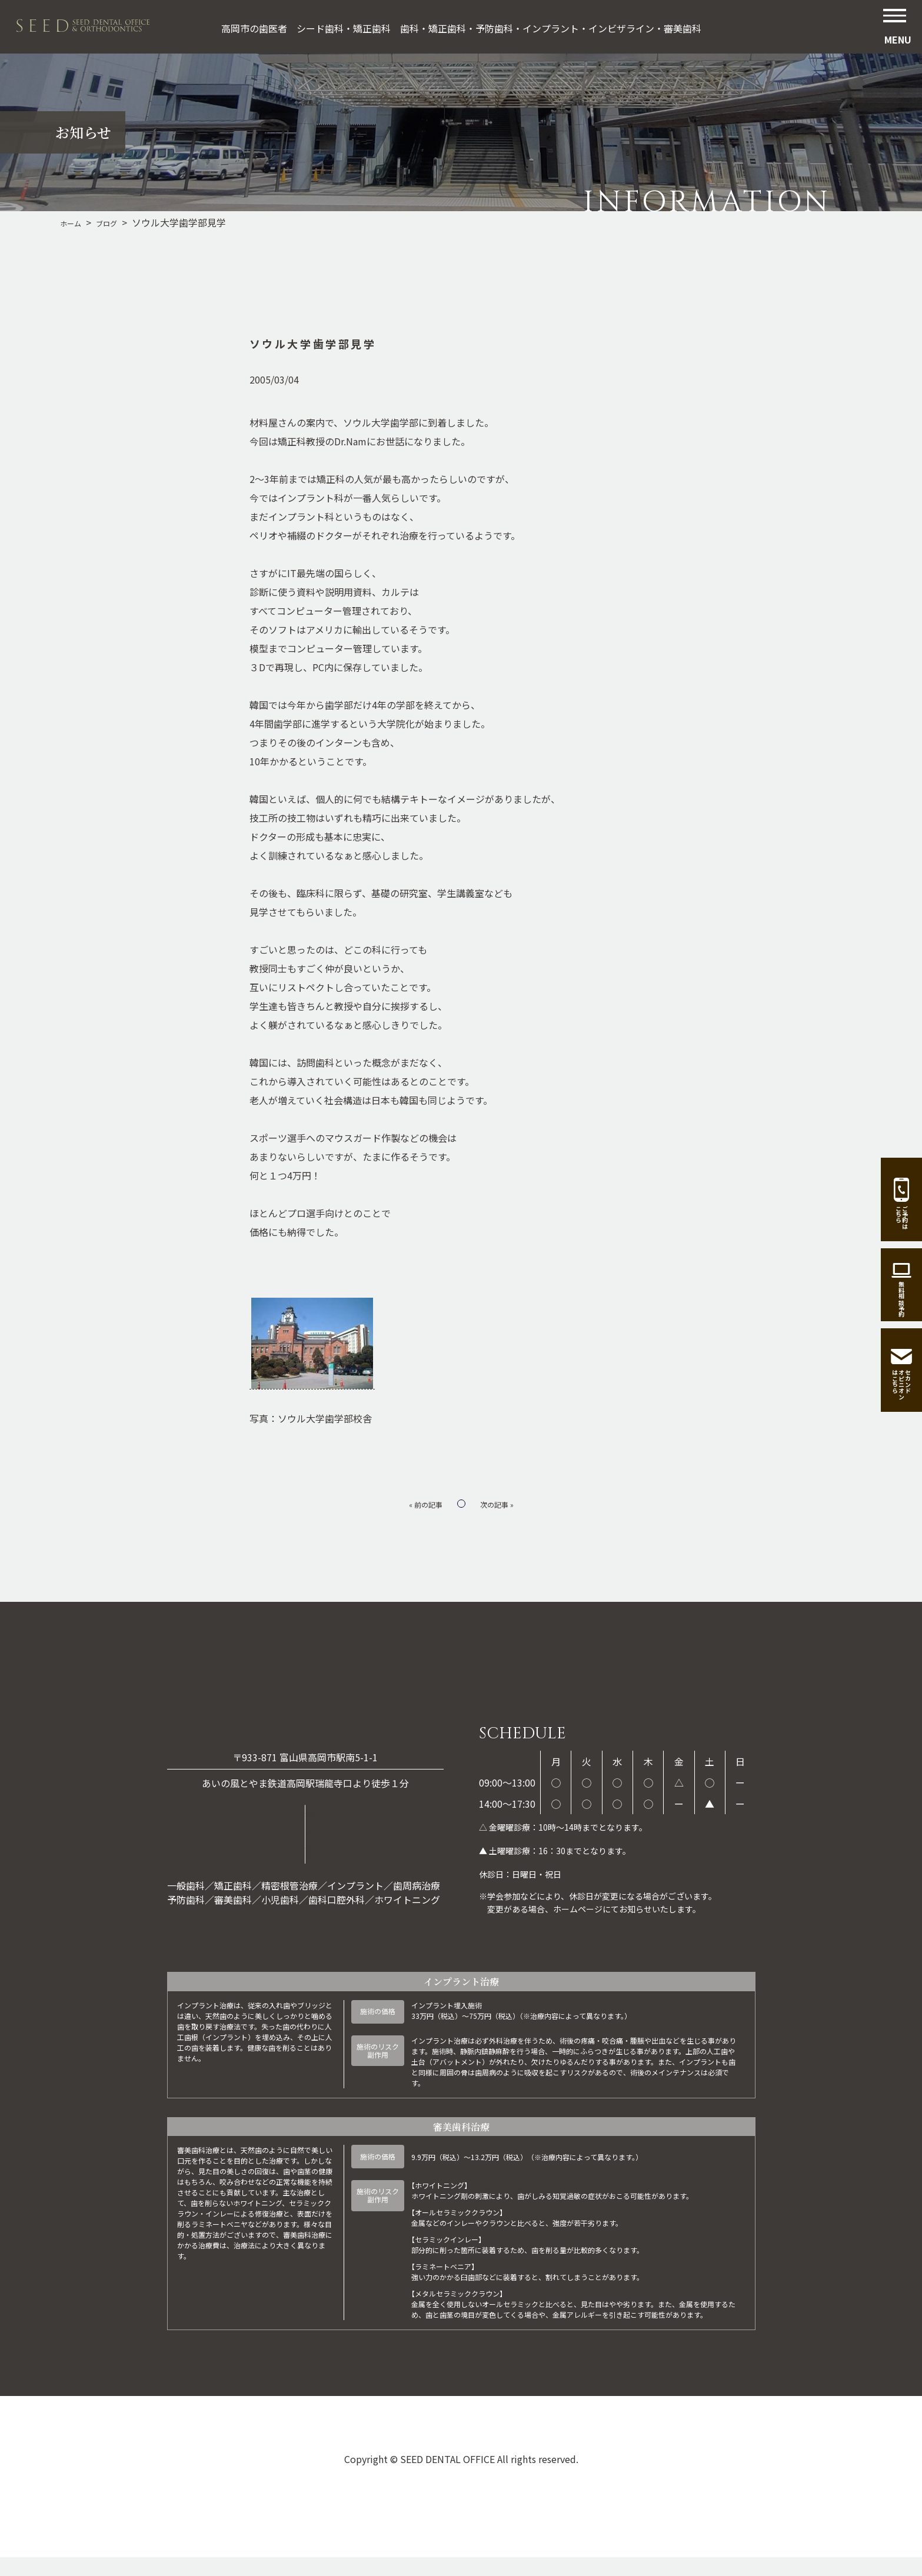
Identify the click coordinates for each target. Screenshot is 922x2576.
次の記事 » (502, 1503)
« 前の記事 (420, 1503)
